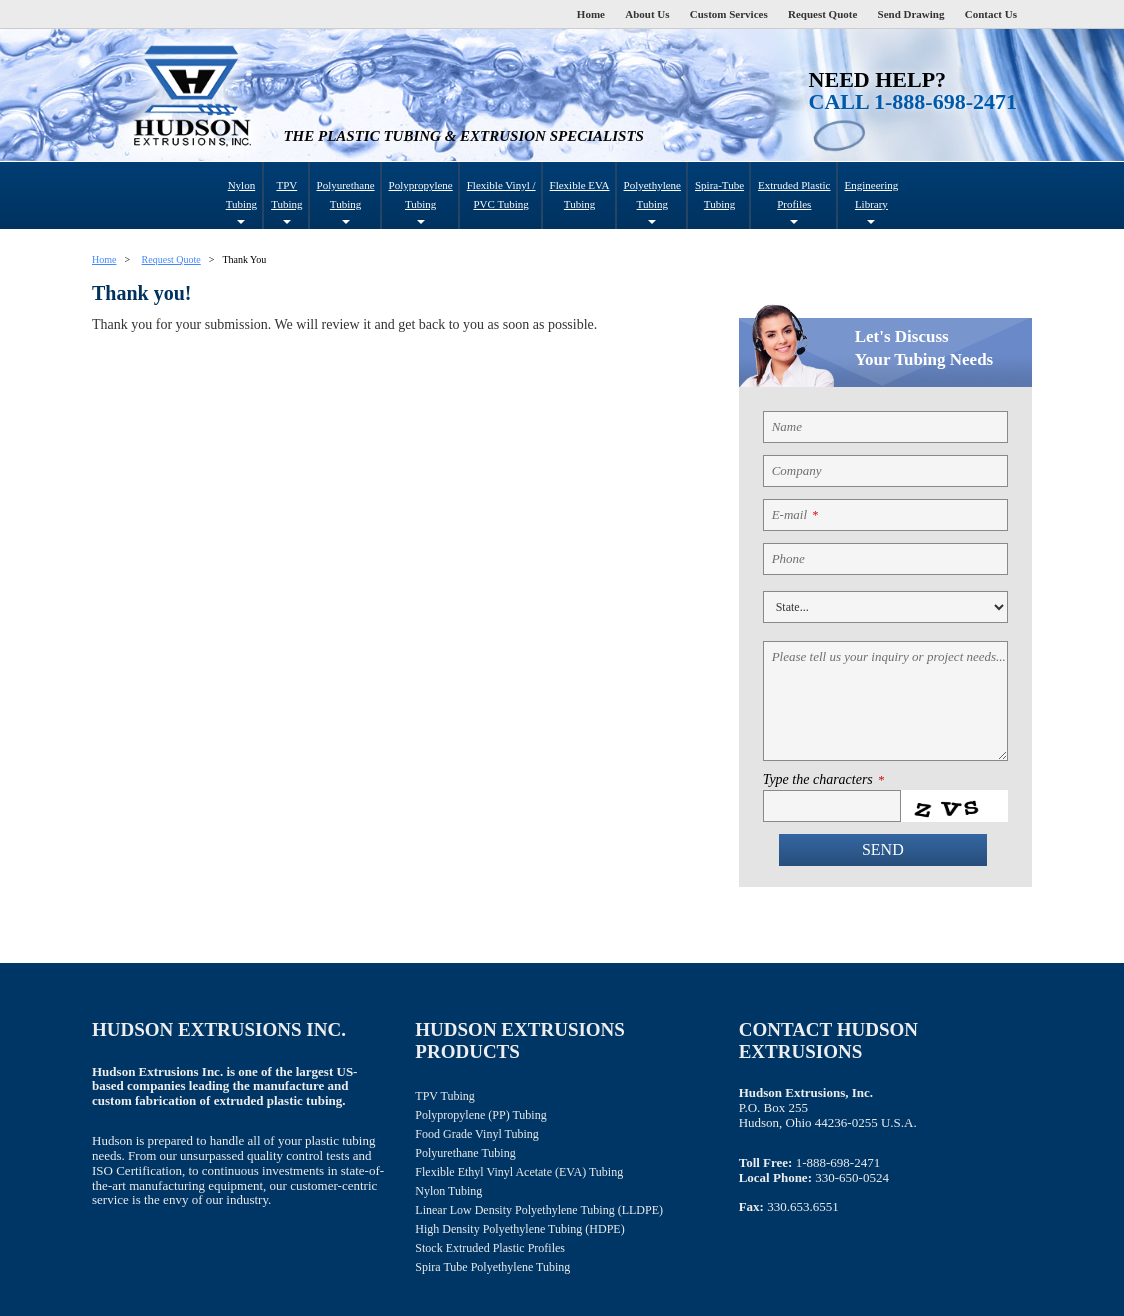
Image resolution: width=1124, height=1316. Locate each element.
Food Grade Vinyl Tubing (476, 1134)
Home (591, 14)
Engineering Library (872, 201)
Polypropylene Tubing (421, 201)
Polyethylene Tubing (652, 201)
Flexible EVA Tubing (580, 194)
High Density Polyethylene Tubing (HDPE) (519, 1229)
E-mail (795, 514)
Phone (788, 558)
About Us (647, 14)
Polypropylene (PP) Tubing (480, 1115)
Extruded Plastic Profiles (794, 201)
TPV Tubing (286, 201)
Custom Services (729, 14)
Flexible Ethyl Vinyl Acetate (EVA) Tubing (519, 1172)
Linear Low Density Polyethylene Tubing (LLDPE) (539, 1210)
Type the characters (823, 780)
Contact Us (991, 14)
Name (787, 426)
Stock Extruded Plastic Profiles (490, 1248)
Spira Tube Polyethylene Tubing (492, 1267)
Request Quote (822, 14)
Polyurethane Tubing (346, 201)
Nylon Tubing (241, 201)
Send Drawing (911, 14)
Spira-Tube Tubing (719, 194)
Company (797, 470)
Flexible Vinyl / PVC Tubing (501, 194)
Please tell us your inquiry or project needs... (889, 656)
